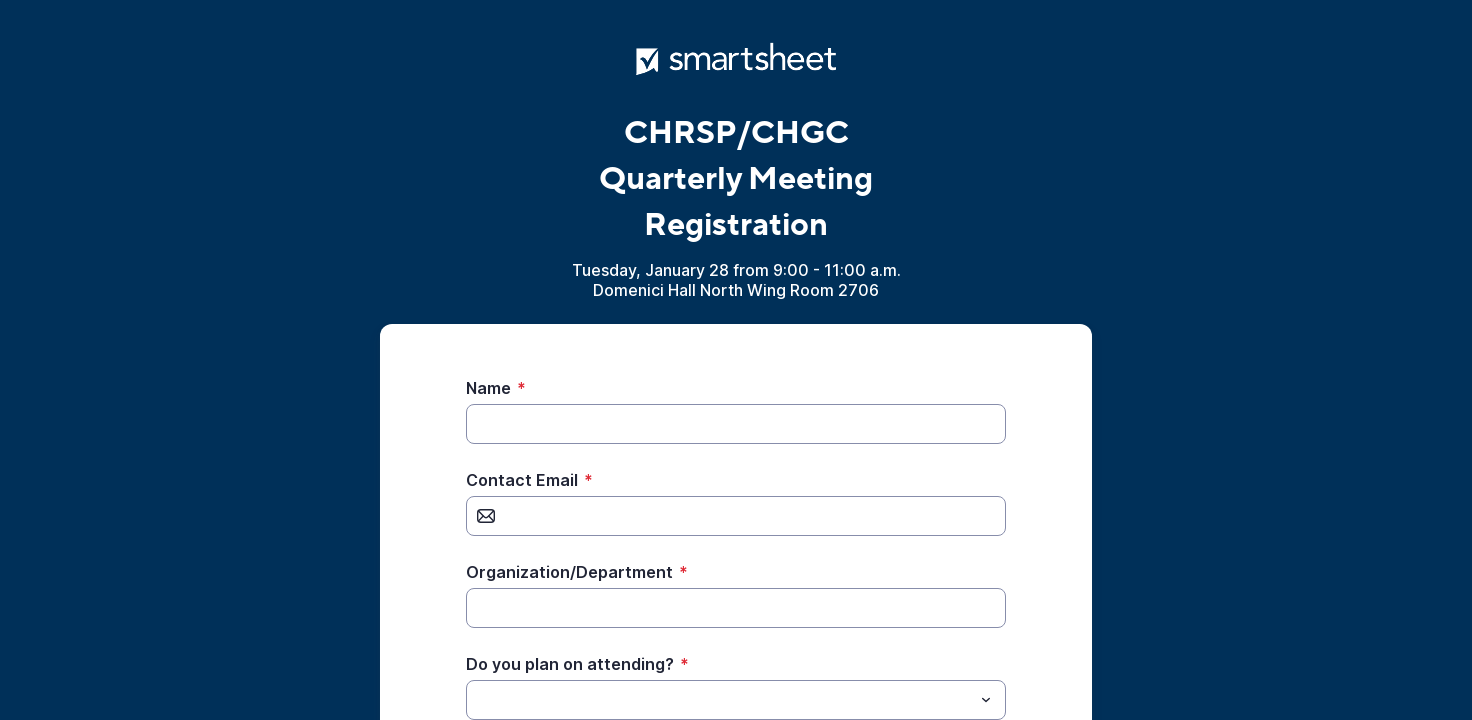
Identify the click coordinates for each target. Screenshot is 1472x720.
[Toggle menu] (986, 700)
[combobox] (736, 700)
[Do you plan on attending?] (719, 700)
